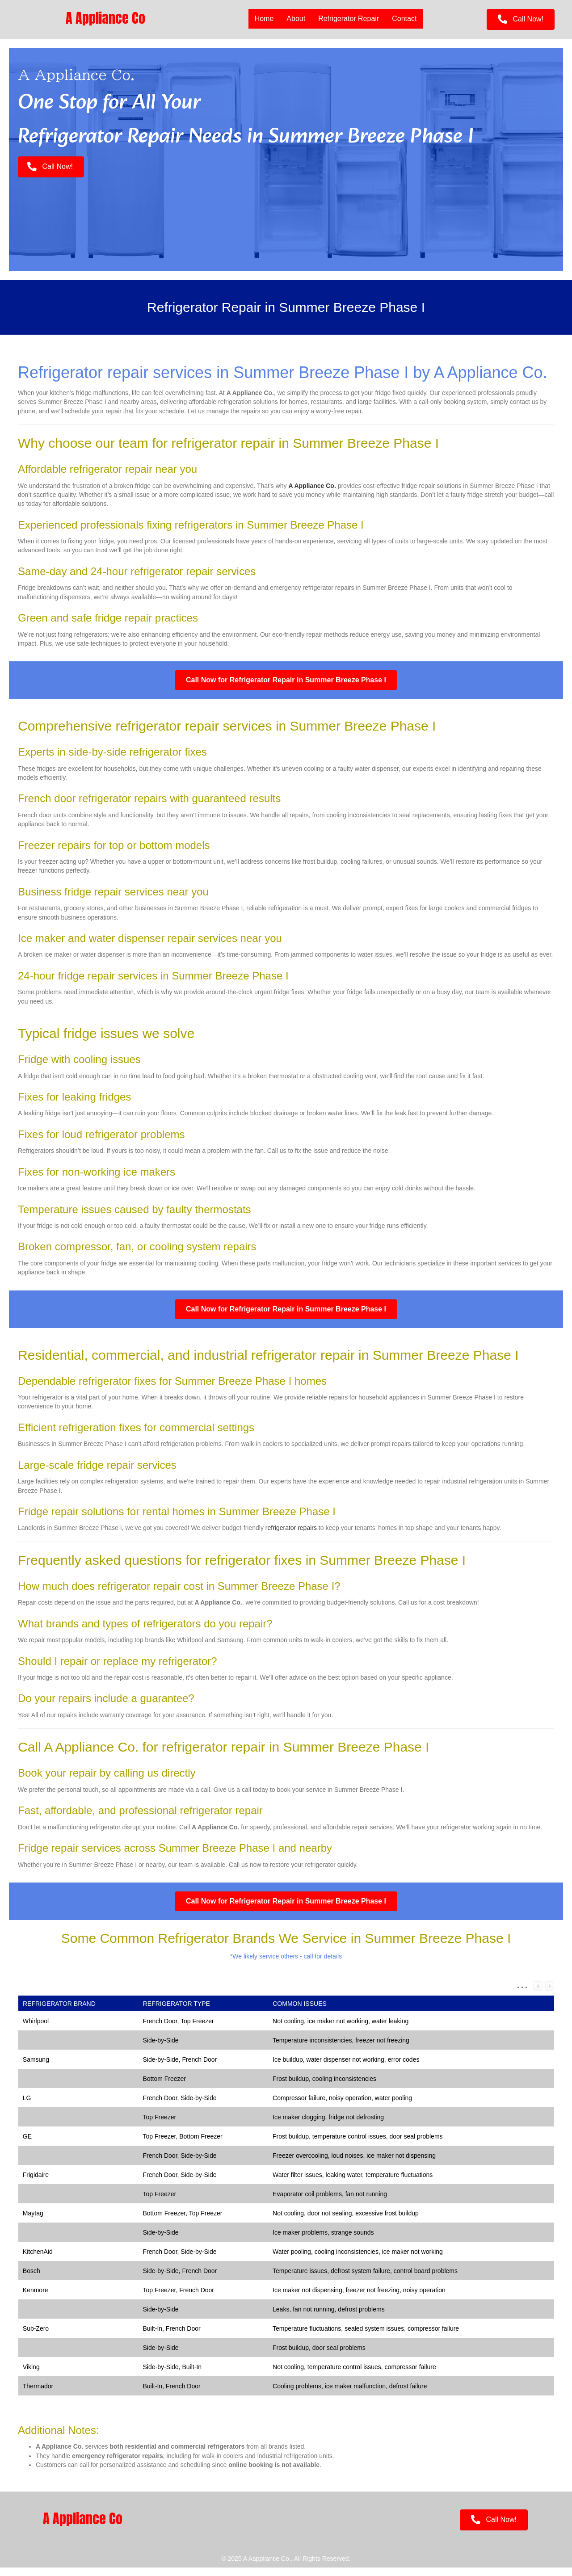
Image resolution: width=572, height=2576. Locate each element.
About (295, 18)
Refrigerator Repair (348, 18)
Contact (404, 18)
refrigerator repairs (291, 1536)
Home (263, 18)
